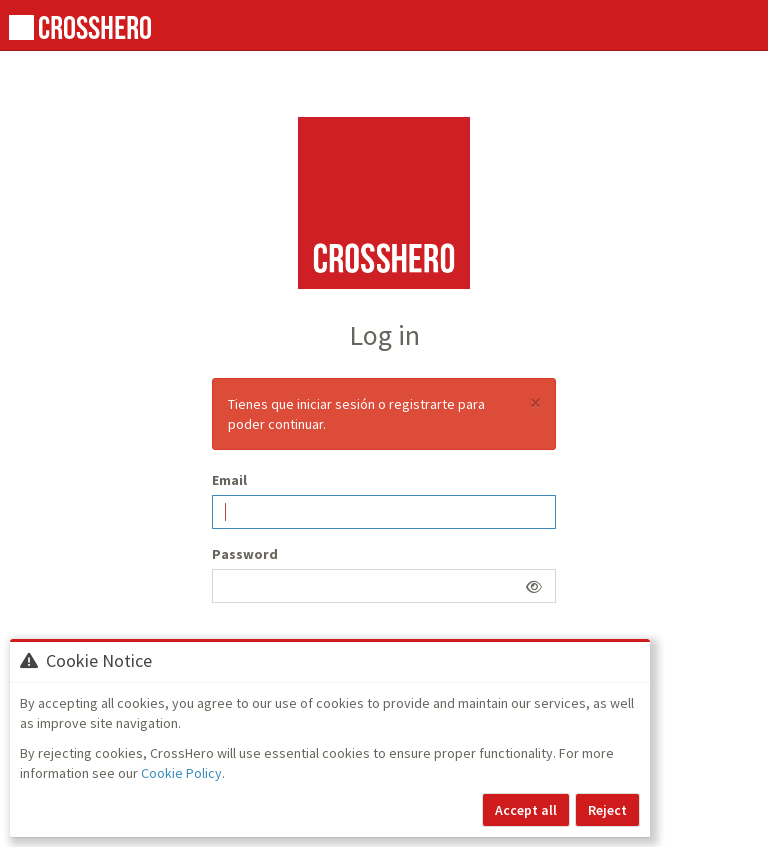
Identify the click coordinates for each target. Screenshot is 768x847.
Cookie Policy (181, 773)
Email (229, 480)
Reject (607, 810)
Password (245, 554)
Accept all (526, 810)
